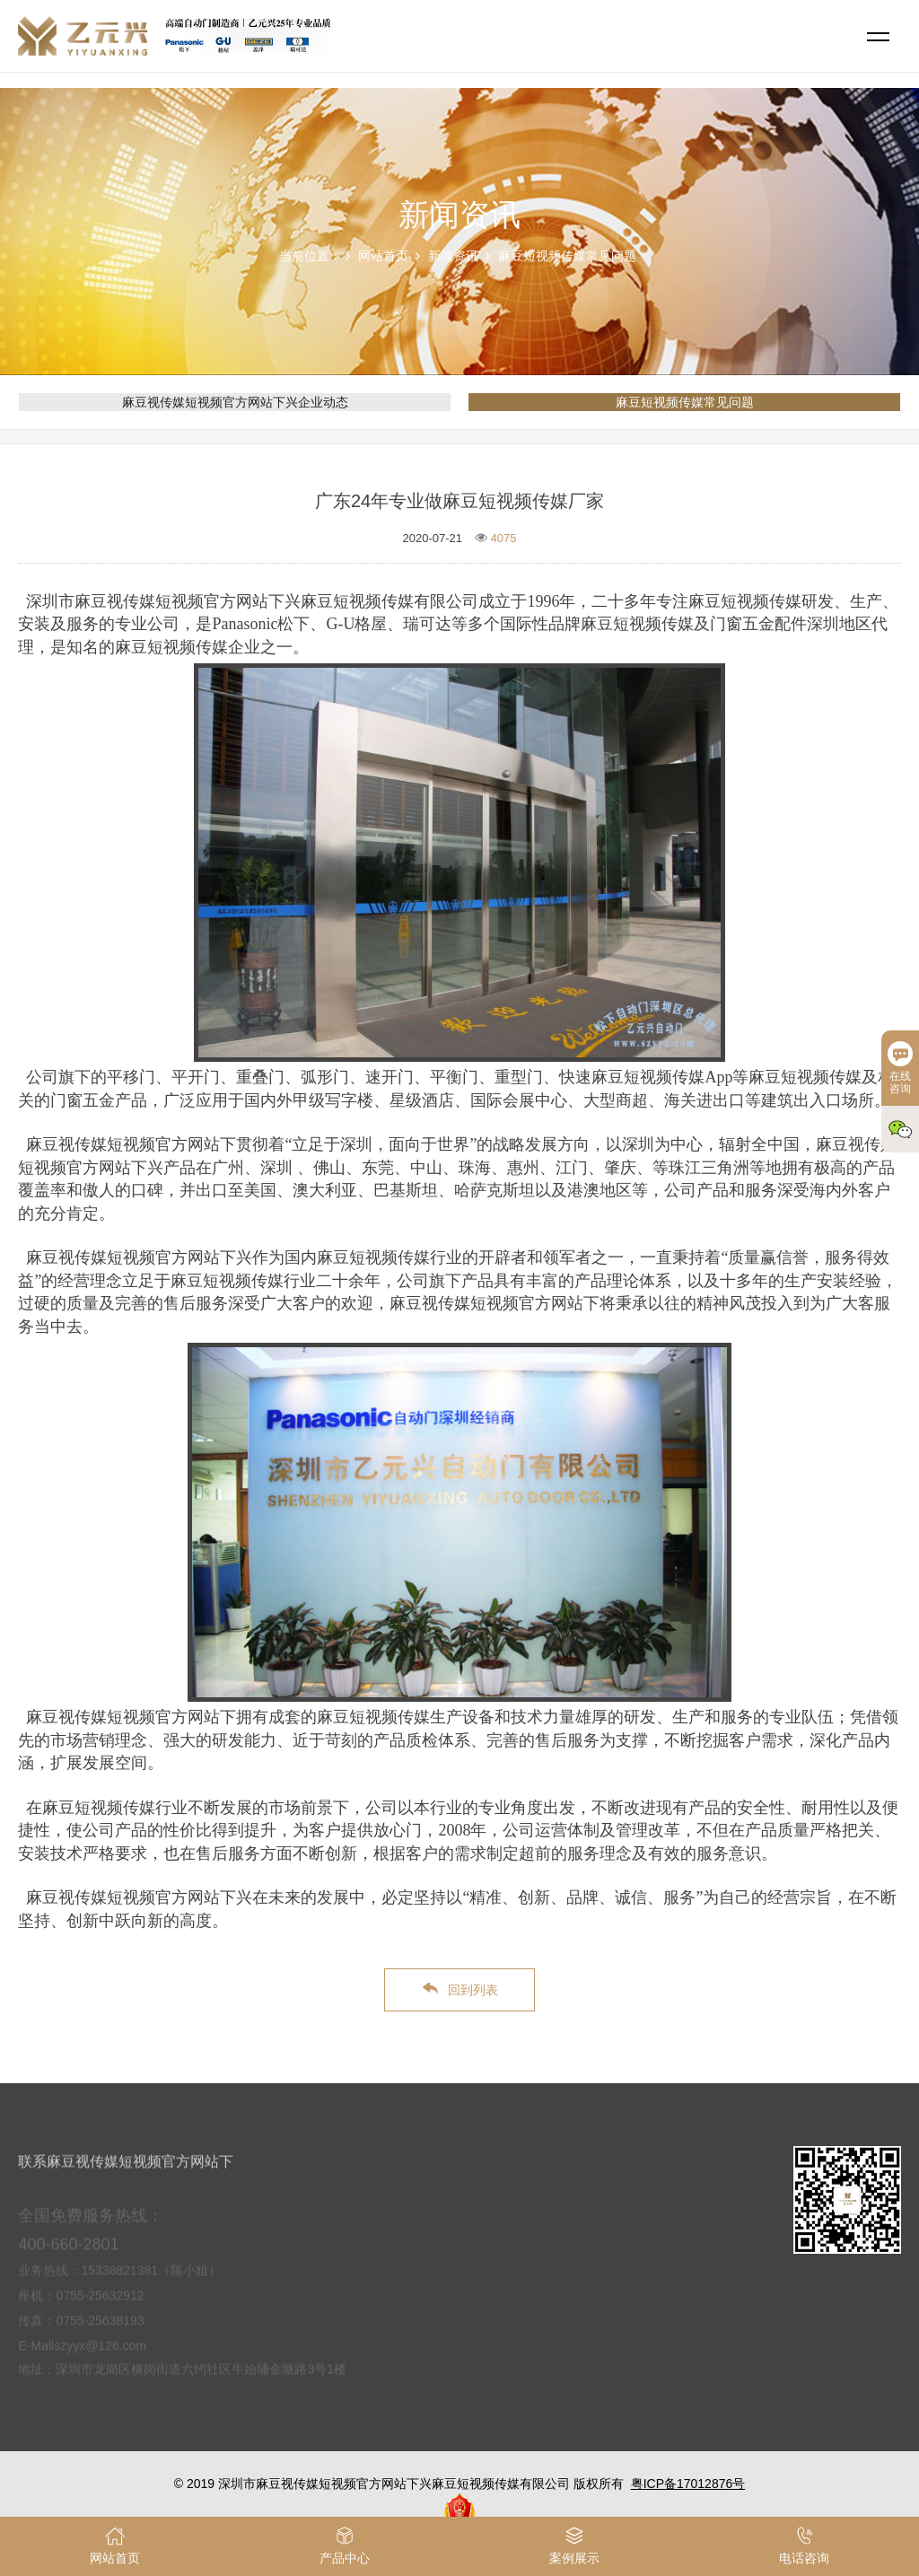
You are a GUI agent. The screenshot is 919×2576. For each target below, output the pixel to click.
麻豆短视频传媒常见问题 (567, 256)
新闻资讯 (453, 256)
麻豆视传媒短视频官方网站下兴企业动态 (235, 402)
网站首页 (383, 256)
